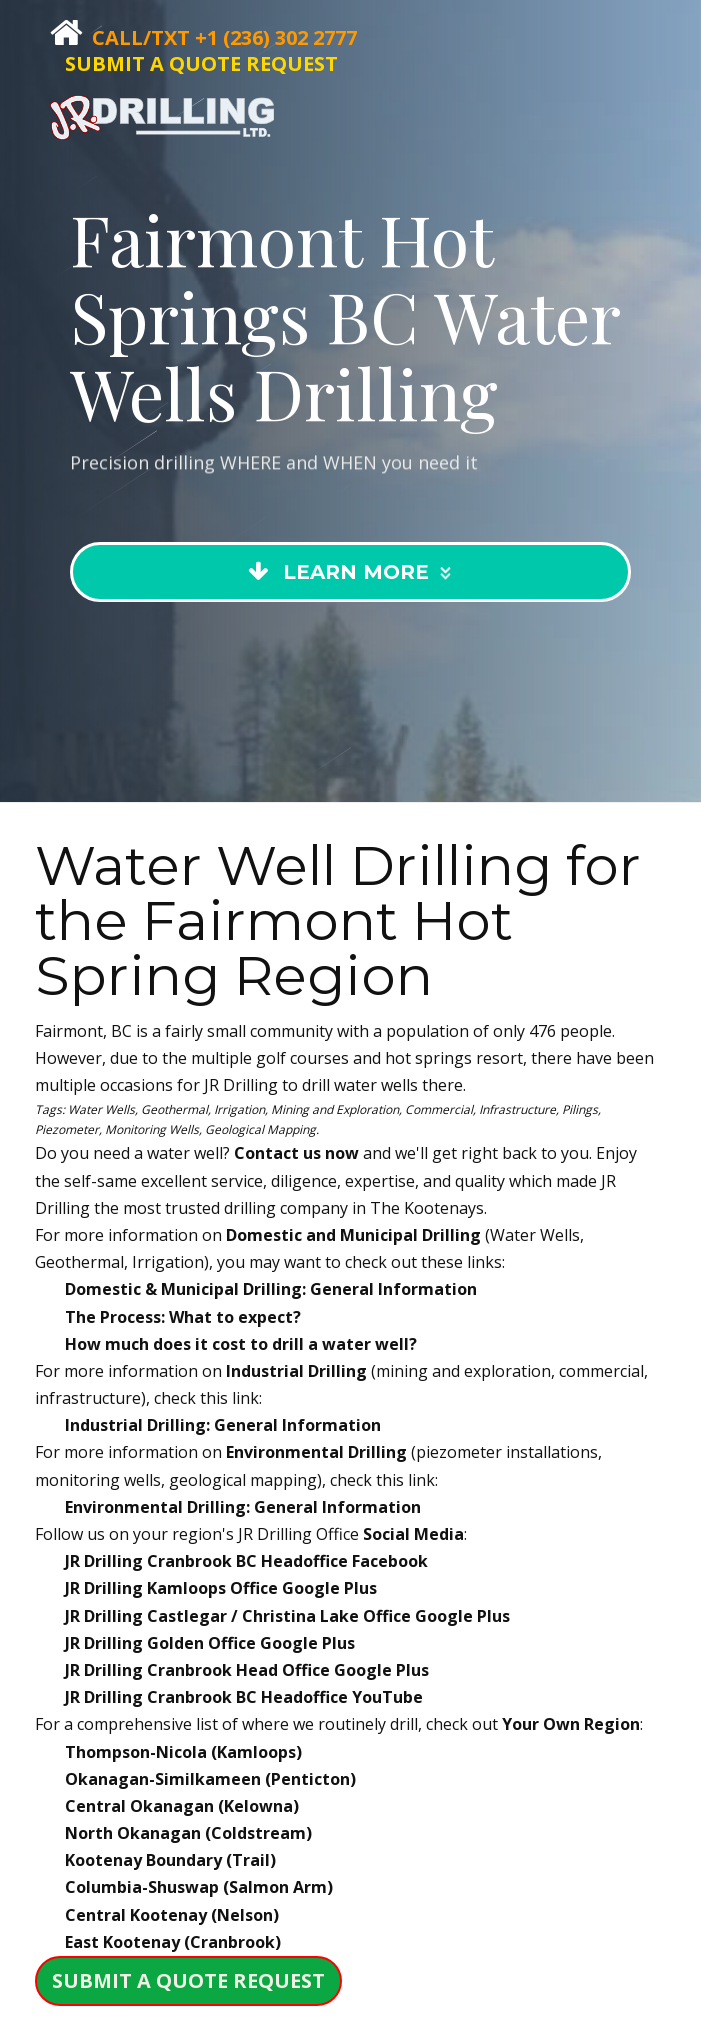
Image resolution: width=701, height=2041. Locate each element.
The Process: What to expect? (183, 1317)
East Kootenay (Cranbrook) (173, 1942)
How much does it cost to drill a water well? (241, 1344)
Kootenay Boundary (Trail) (170, 1860)
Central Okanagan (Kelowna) (182, 1806)
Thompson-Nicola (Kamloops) (183, 1752)
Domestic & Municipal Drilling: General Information (271, 1289)
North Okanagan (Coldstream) (188, 1833)
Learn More (352, 625)
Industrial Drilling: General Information (223, 1425)
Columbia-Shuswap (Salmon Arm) (199, 1887)
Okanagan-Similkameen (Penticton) (210, 1779)
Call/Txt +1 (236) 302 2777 (224, 37)
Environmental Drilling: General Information (243, 1507)
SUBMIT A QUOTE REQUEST (201, 63)
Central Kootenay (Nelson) (172, 1915)
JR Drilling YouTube (244, 1697)
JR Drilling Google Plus (221, 1588)
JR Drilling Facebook (246, 1561)
